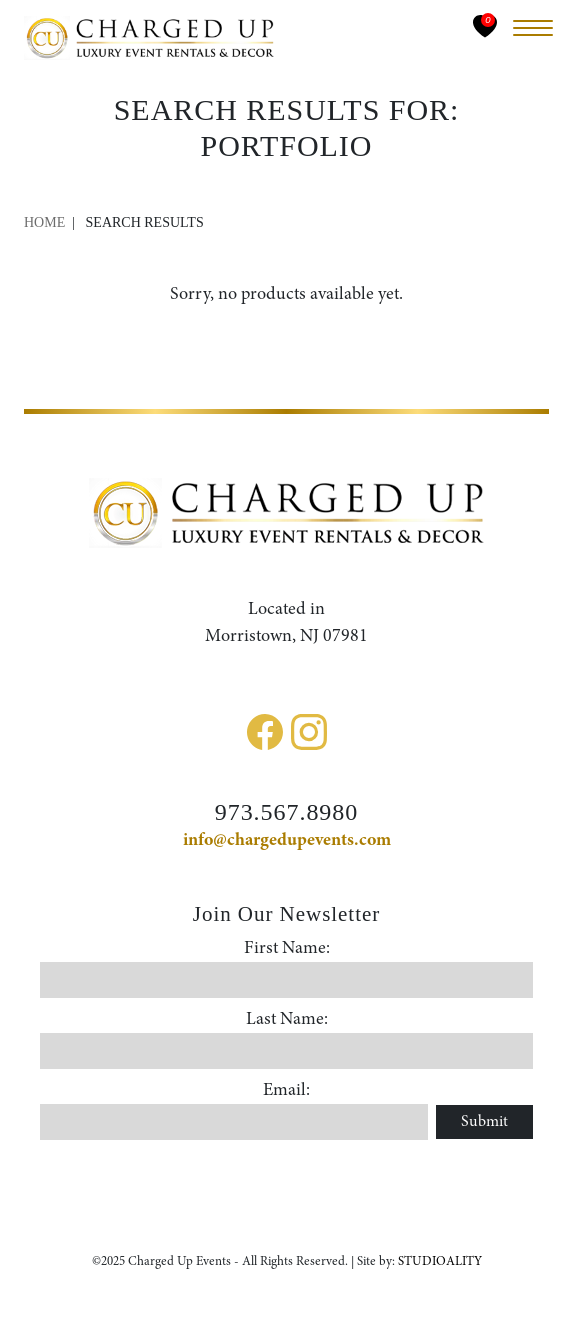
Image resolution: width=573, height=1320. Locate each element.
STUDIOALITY (440, 1261)
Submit (484, 1122)
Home (44, 222)
